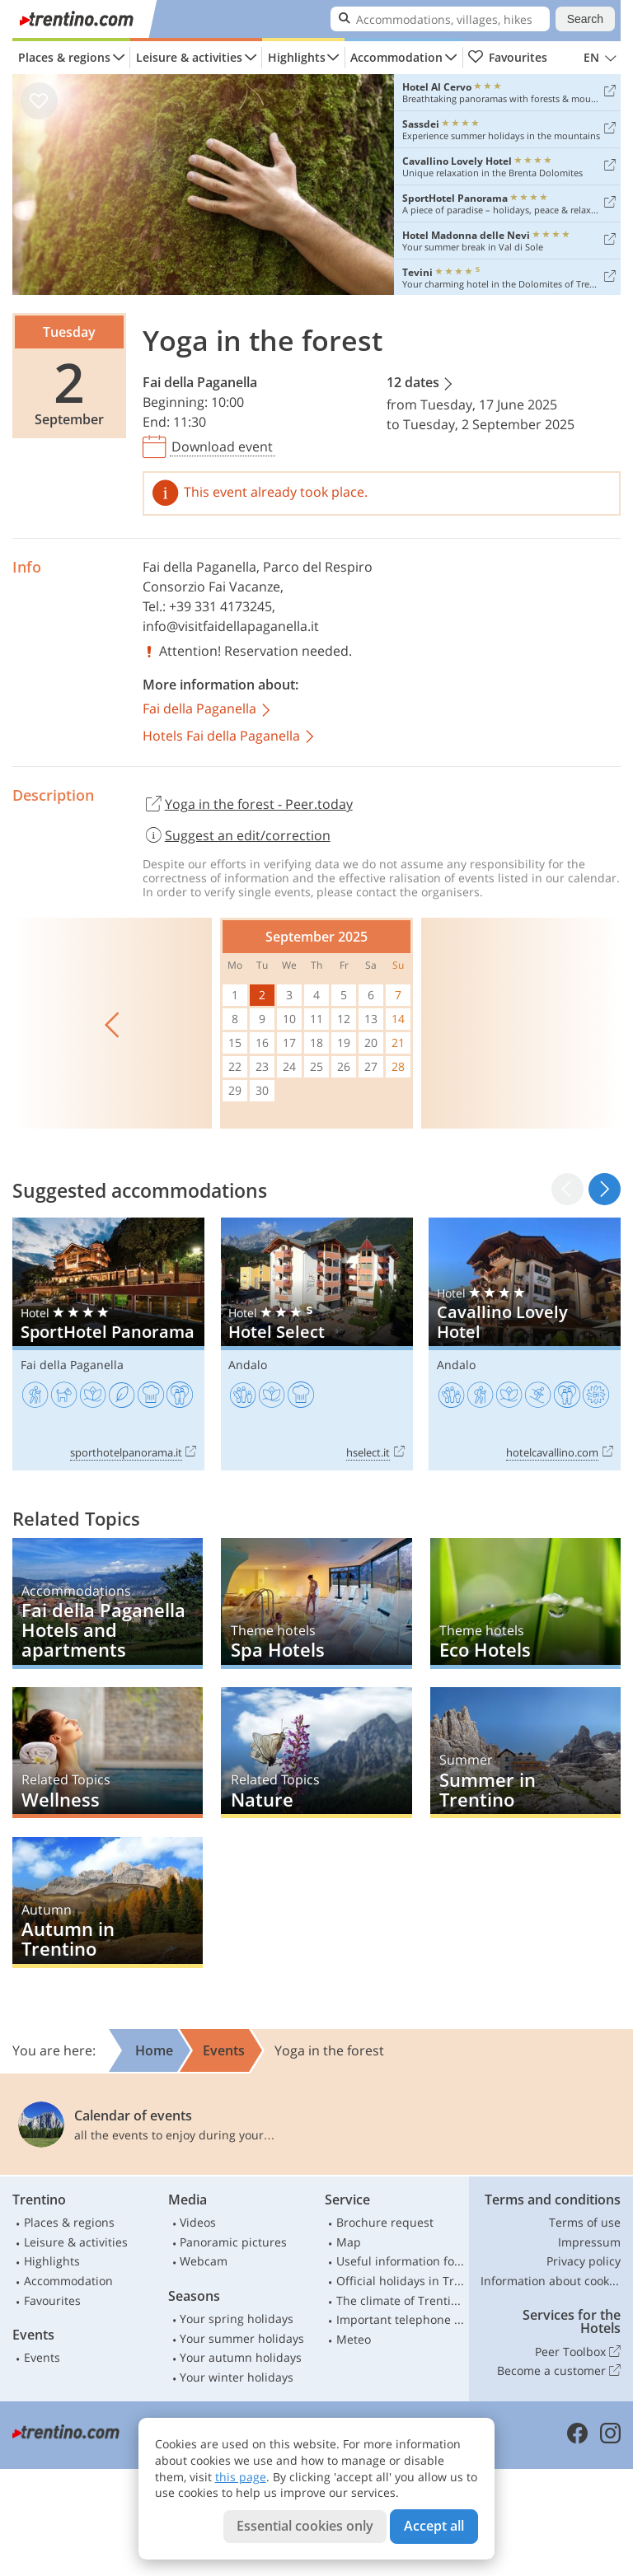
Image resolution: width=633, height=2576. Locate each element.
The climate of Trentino (400, 2300)
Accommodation (396, 57)
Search (585, 19)
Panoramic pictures (233, 2242)
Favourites (507, 58)
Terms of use (585, 2222)
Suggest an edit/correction (237, 835)
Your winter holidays (236, 2377)
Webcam (203, 2261)
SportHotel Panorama (108, 1344)
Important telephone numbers (400, 2319)
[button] (604, 1189)
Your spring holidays (236, 2318)
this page (240, 2477)
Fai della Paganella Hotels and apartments (107, 1603)
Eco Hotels (525, 1603)
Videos (198, 2222)
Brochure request (385, 2222)
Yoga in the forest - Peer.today (248, 805)
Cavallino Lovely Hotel (525, 1344)
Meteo (353, 2339)
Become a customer (559, 2371)
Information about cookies (551, 2280)
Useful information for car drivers (400, 2261)
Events (42, 2357)
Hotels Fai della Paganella (229, 737)
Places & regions (64, 57)
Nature (316, 1752)
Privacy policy (583, 2261)
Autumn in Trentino (107, 1902)
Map (348, 2242)
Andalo (247, 1364)
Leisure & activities (189, 57)
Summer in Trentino (525, 1752)
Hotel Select (317, 1344)
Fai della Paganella (200, 382)
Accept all (434, 2526)
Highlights (297, 57)
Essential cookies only (305, 2526)
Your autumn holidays (241, 2357)
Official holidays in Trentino (400, 2280)
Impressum (589, 2242)
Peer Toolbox (578, 2352)
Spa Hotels (316, 1603)
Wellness (107, 1752)
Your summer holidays (242, 2338)
